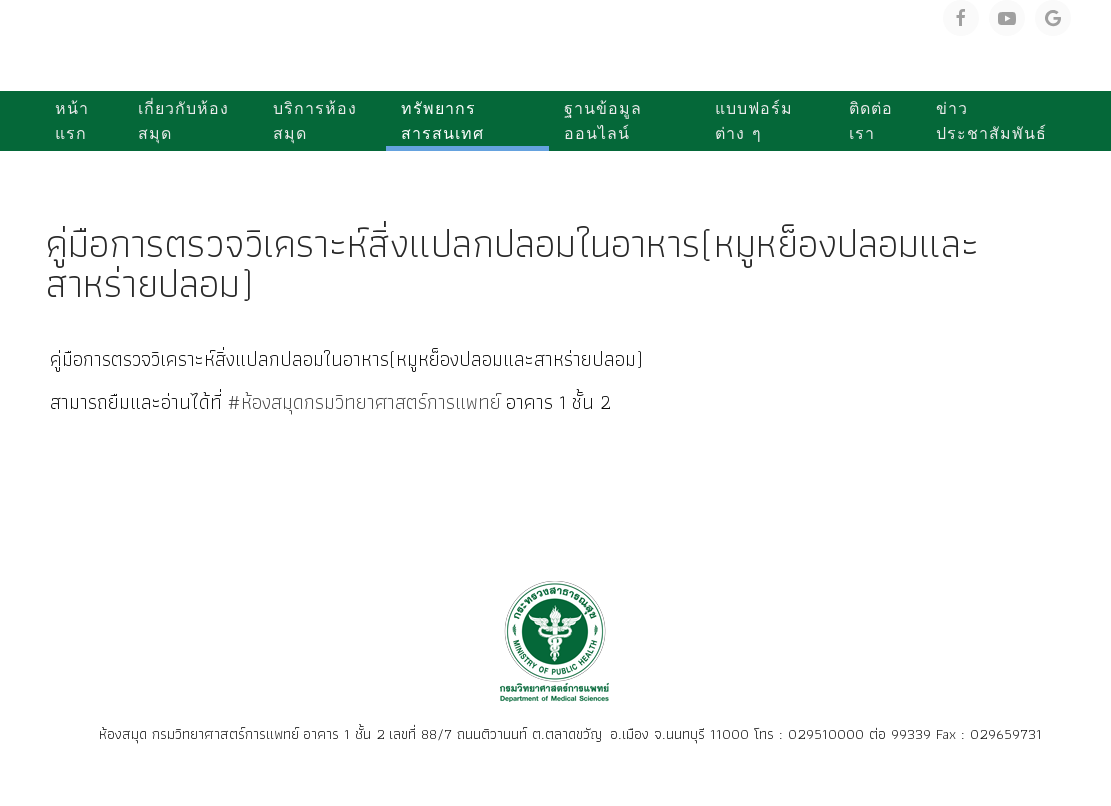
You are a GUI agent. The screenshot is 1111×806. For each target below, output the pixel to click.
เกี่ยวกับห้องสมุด (183, 121)
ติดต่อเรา (871, 121)
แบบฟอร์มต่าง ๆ (754, 121)
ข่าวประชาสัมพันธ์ (991, 121)
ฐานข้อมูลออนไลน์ (603, 121)
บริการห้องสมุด (315, 121)
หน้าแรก (72, 121)
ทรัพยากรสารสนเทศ (442, 121)
